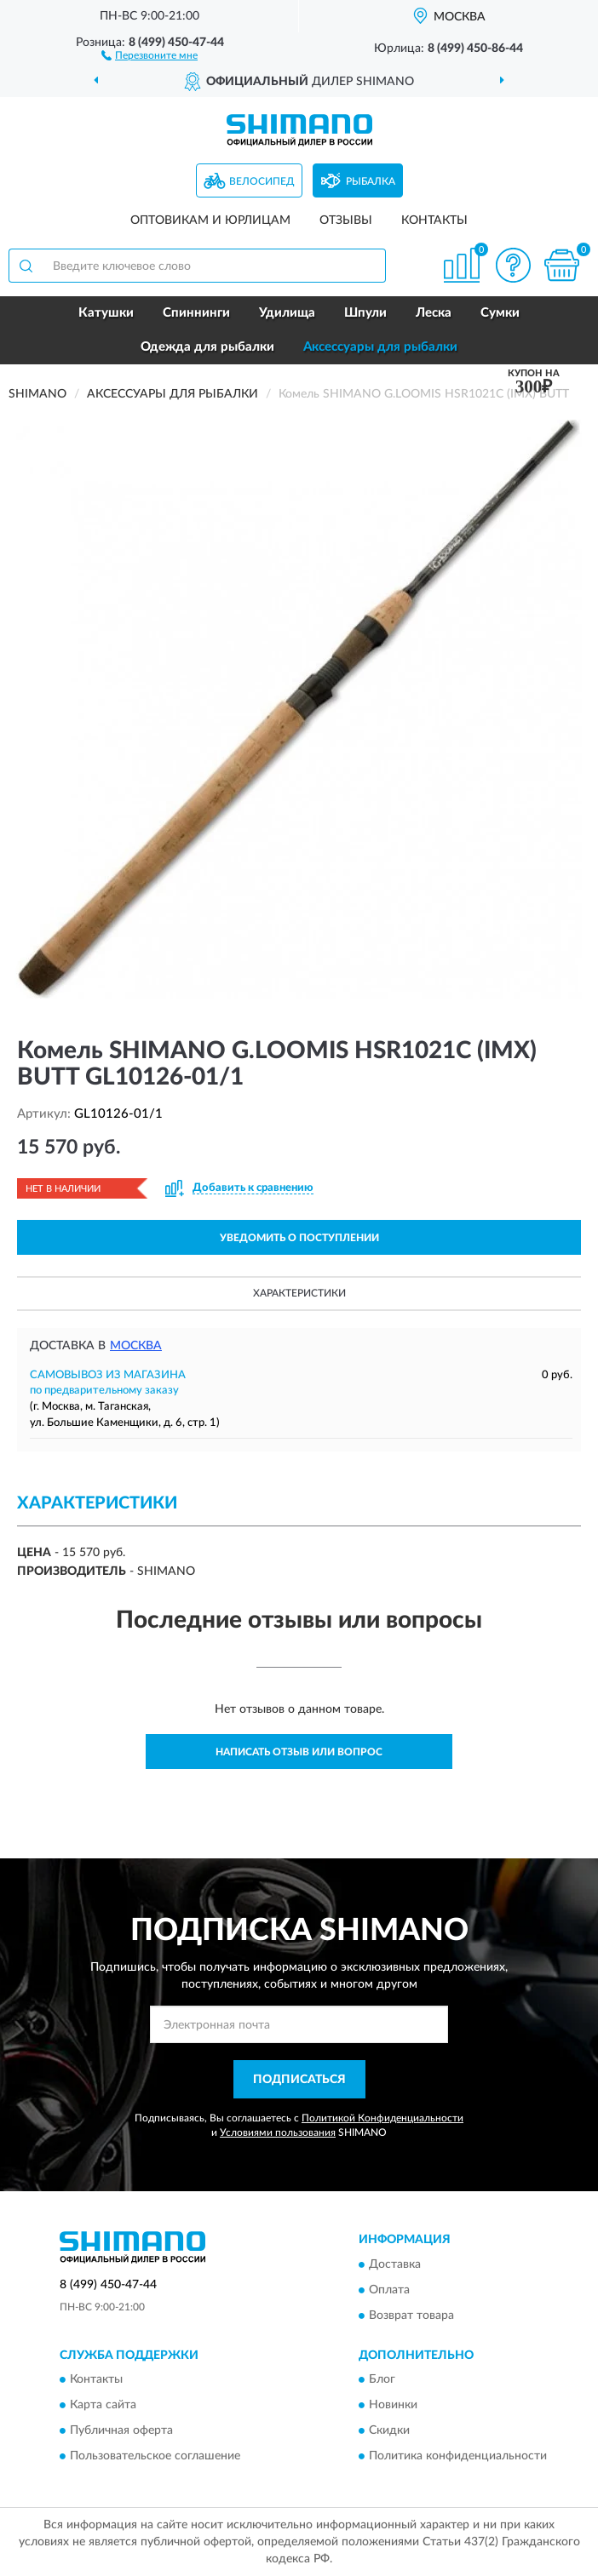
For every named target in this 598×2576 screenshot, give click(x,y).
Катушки (106, 312)
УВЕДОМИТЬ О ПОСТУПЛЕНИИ (299, 1238)
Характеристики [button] (299, 1293)
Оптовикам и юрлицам (210, 220)
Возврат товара (411, 2315)
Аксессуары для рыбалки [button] (380, 347)
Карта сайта (103, 2406)
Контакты (434, 220)
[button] (149, 54)
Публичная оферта (121, 2431)
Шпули (365, 312)
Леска (433, 312)
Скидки (389, 2431)
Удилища (287, 312)
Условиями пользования (278, 2132)
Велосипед (262, 181)
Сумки (500, 312)
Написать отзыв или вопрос (299, 1752)
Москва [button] (136, 1346)
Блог (382, 2380)
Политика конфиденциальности (458, 2457)
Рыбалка (370, 181)
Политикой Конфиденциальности (382, 2118)
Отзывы (345, 220)
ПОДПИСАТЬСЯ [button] (299, 2080)
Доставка (395, 2264)
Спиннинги (196, 312)
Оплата (389, 2290)
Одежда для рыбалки (207, 347)
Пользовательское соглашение (155, 2457)
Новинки (393, 2406)
